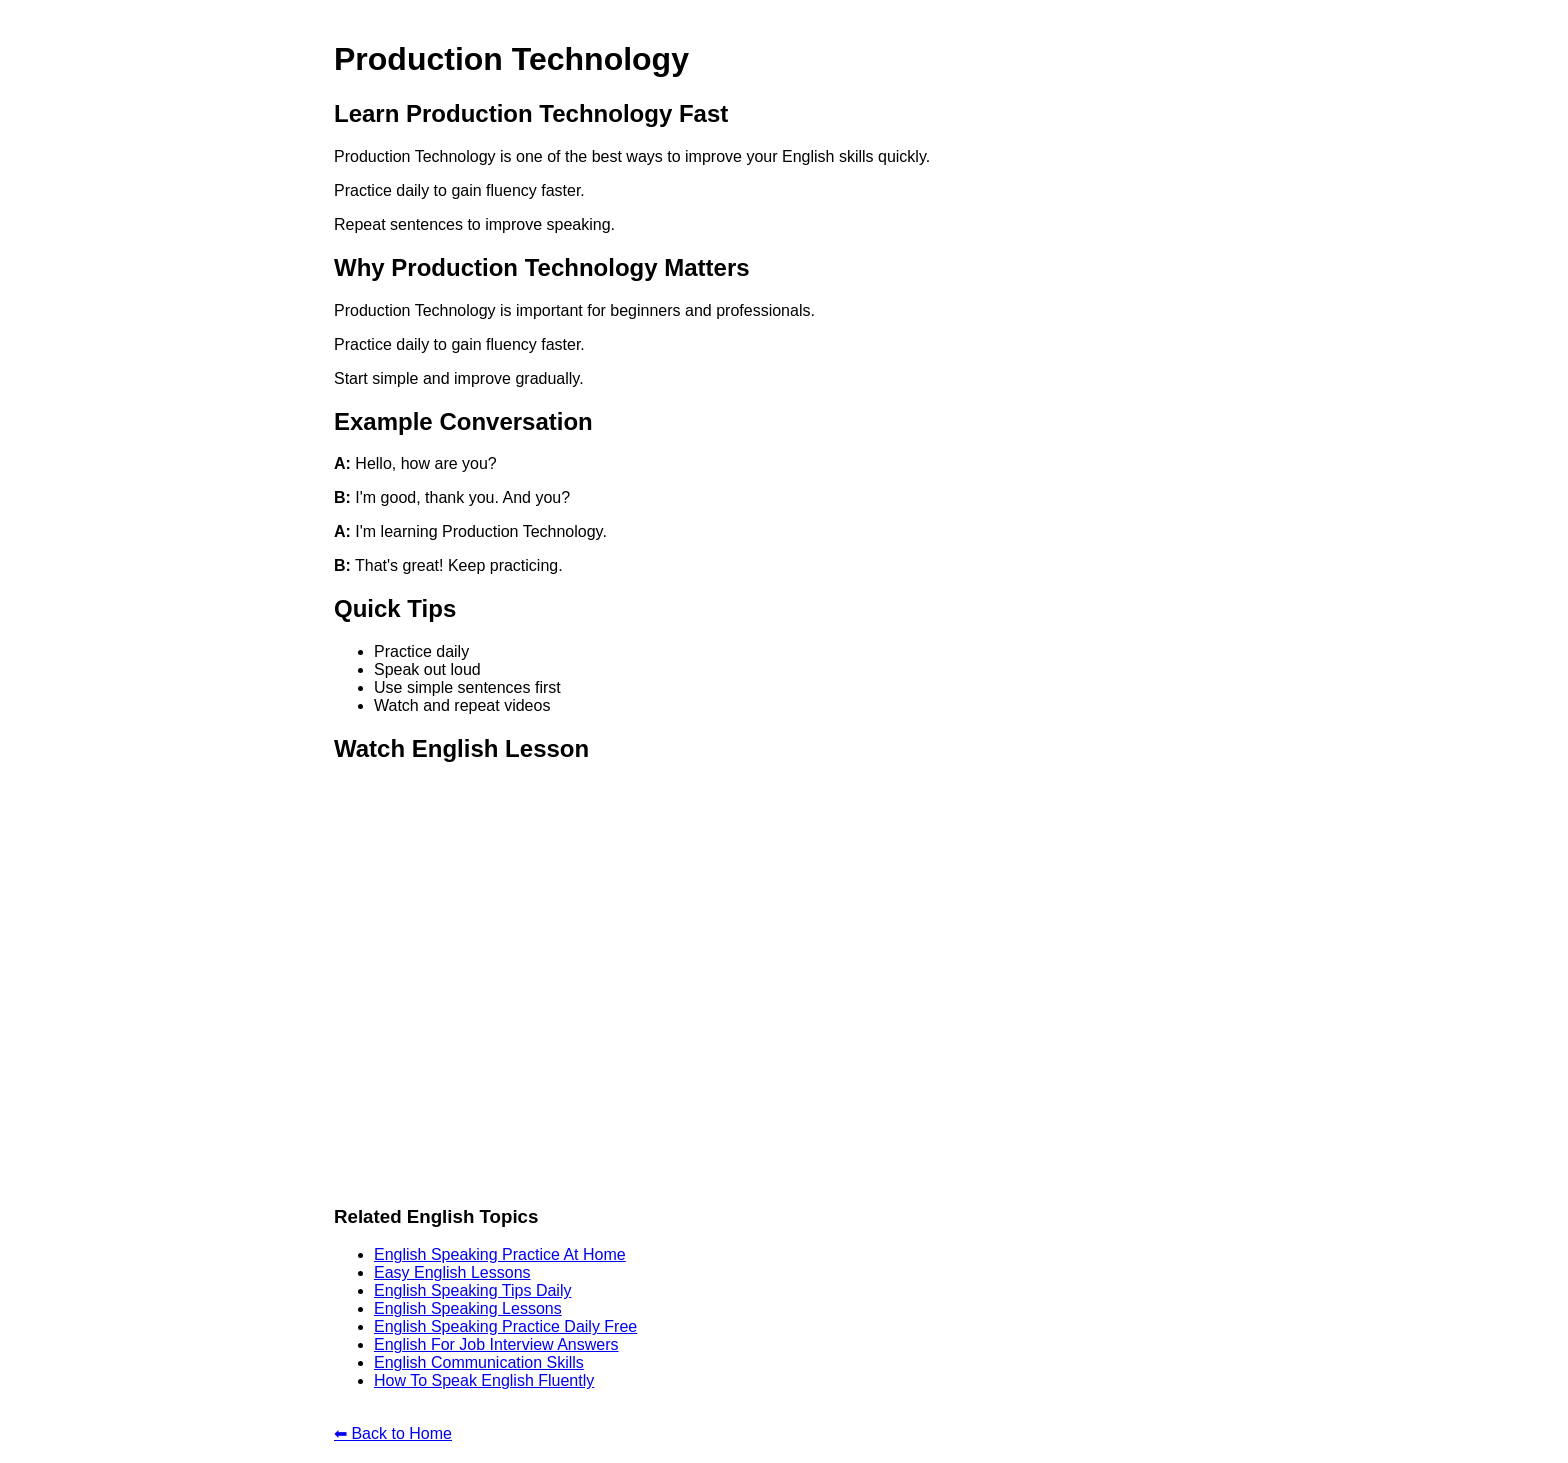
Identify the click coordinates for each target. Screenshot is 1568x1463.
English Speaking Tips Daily (472, 1290)
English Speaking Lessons (468, 1308)
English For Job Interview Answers (496, 1344)
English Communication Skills (479, 1362)
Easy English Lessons (452, 1272)
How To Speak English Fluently (484, 1380)
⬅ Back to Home (393, 1433)
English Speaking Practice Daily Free (505, 1326)
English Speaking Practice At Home (500, 1254)
